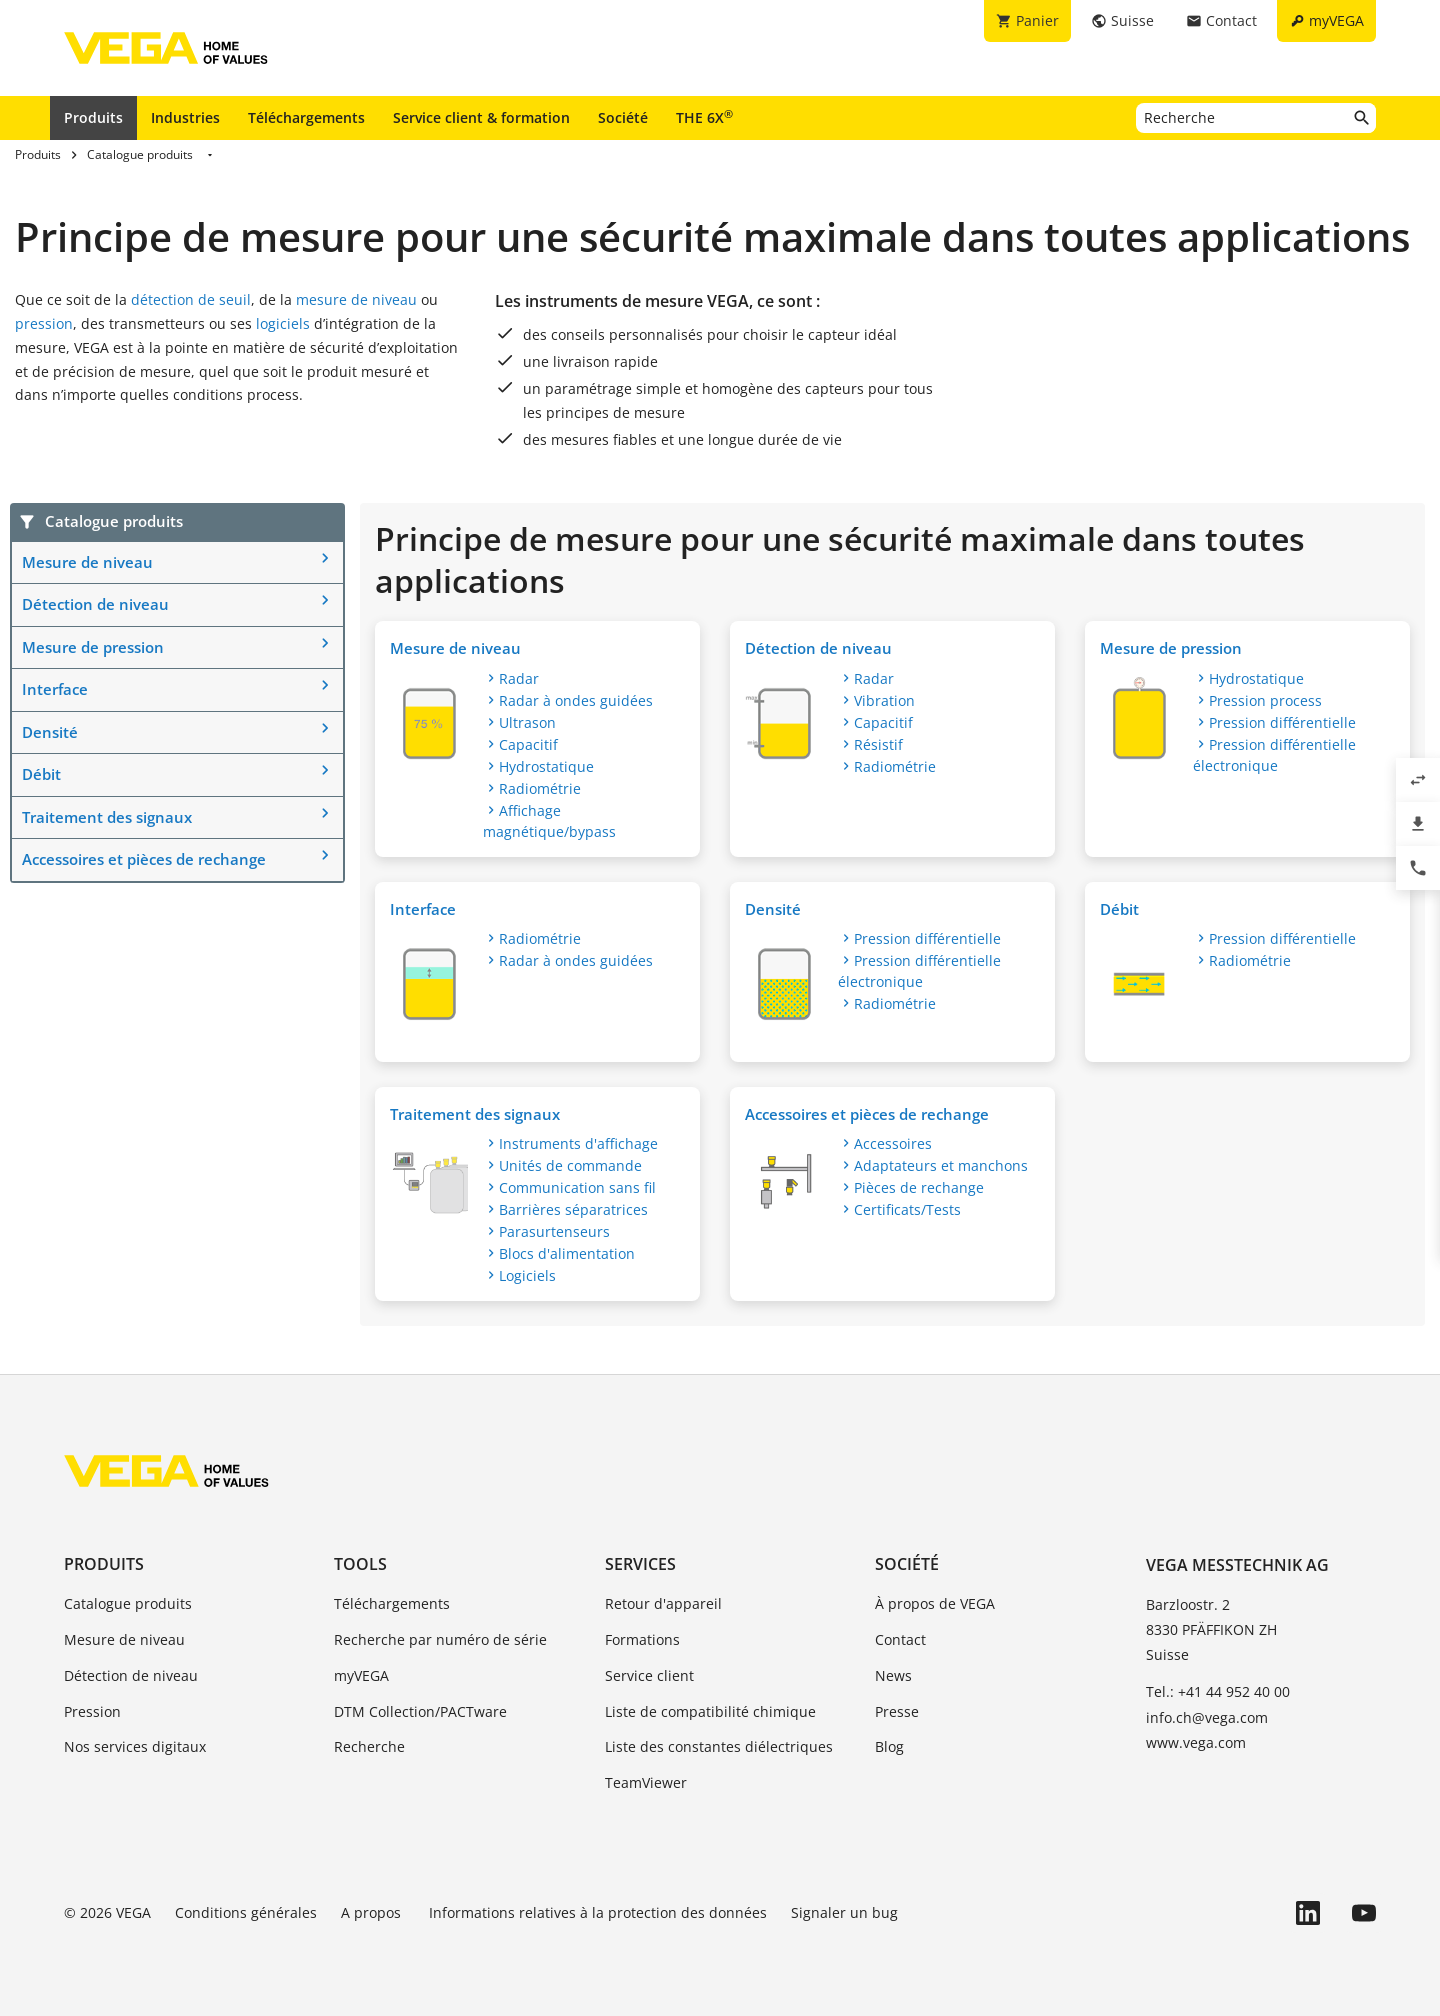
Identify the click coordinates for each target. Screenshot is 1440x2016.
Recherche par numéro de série (440, 1639)
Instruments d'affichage (578, 1143)
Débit (41, 774)
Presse (897, 1711)
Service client (649, 1675)
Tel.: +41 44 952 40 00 (1218, 1691)
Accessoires (893, 1143)
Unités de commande (570, 1165)
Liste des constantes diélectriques (719, 1746)
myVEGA (361, 1675)
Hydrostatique (546, 766)
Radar (519, 678)
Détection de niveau (95, 604)
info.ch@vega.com (1207, 1717)
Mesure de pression (93, 647)
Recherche (369, 1746)
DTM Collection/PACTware (420, 1711)
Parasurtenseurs (554, 1231)
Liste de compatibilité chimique (710, 1711)
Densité (50, 732)
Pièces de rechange (919, 1187)
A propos (373, 1912)
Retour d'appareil (663, 1603)
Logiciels (527, 1275)
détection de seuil (191, 299)
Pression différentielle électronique (1274, 755)
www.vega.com (1196, 1742)
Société (623, 117)
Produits (93, 117)
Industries (185, 117)
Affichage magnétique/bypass (549, 821)
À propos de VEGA (935, 1603)
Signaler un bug (844, 1912)
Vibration (884, 700)
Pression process (1265, 700)
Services (640, 1564)
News (893, 1675)
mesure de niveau (358, 299)
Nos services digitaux (135, 1746)
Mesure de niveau (87, 562)
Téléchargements (306, 117)
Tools (360, 1564)
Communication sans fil (577, 1187)
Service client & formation (481, 117)
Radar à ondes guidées (576, 700)
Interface (55, 689)
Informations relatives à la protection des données (598, 1912)
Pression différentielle (1282, 722)
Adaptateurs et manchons (941, 1165)
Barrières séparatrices (573, 1209)
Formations (642, 1639)
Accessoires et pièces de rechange (144, 859)
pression (44, 323)
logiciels (283, 323)
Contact (900, 1639)
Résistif (878, 744)
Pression (92, 1711)
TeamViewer (646, 1782)
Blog (889, 1746)
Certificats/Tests (907, 1209)
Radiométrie (540, 788)
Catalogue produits (128, 1603)
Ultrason (527, 722)
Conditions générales (246, 1912)
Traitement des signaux (107, 817)
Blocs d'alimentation (567, 1253)
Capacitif (528, 744)
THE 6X (704, 117)
